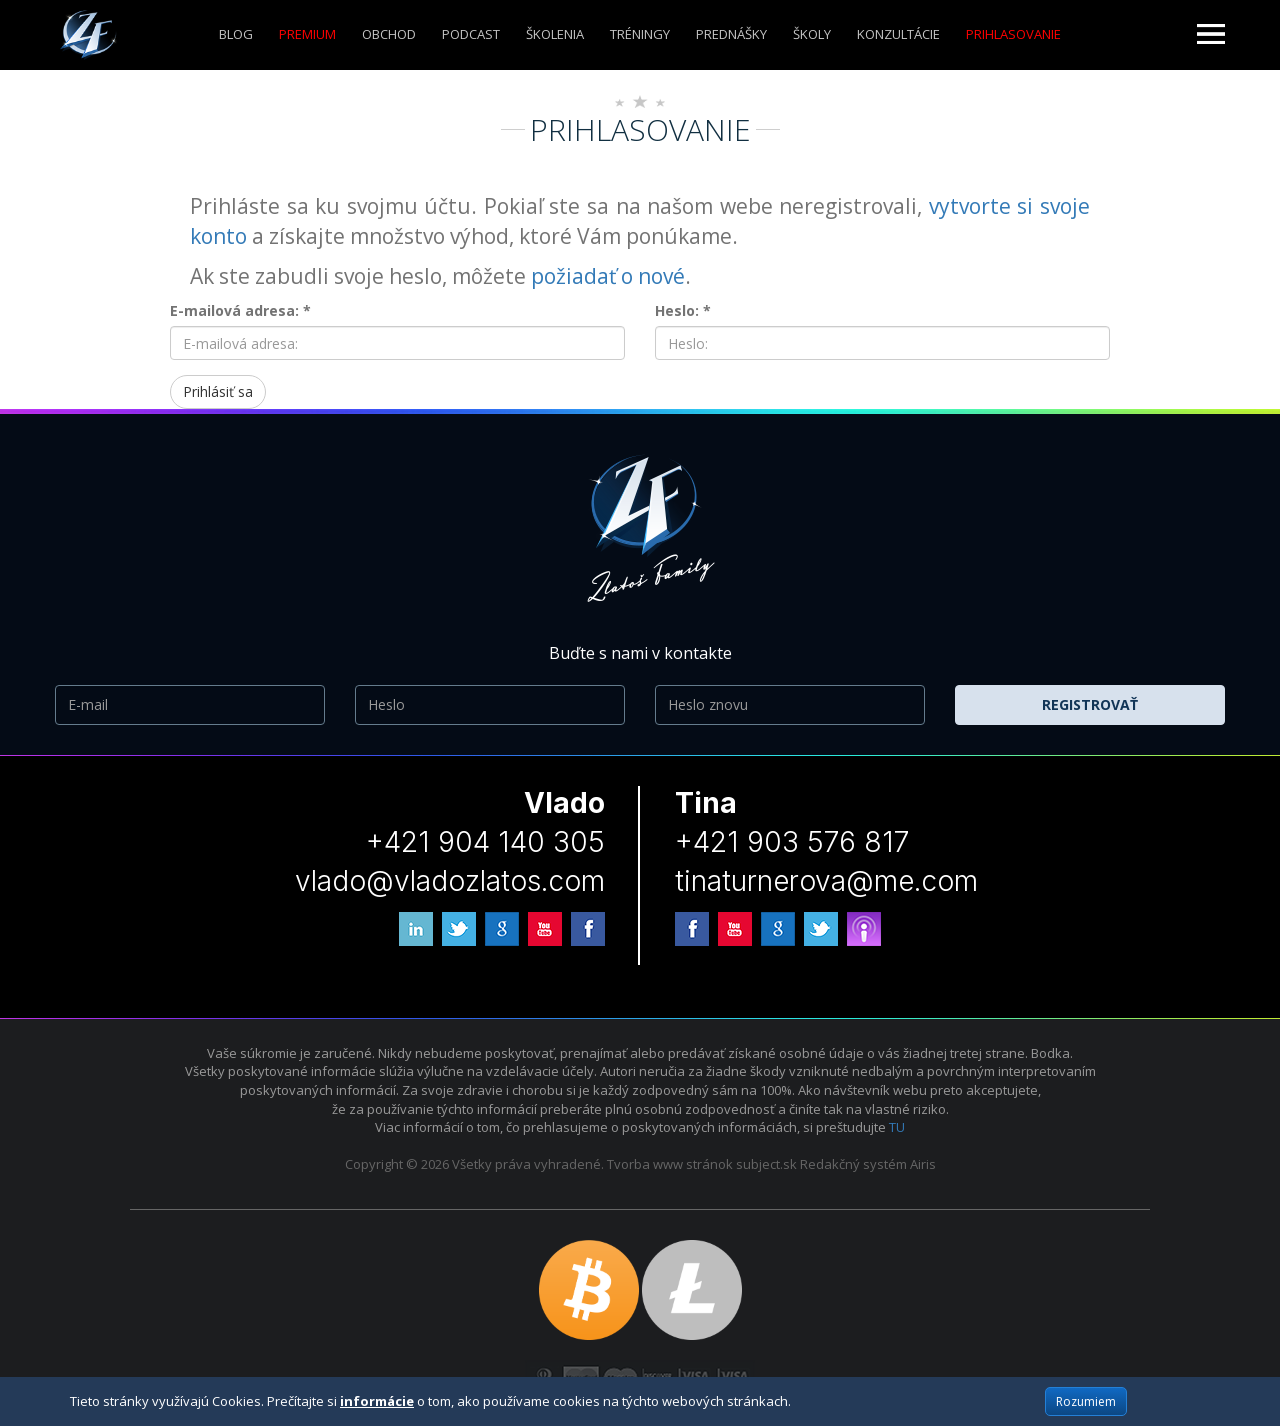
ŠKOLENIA (555, 34)
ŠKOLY (812, 34)
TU (897, 1127)
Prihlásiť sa (218, 391)
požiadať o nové (608, 276)
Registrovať (1090, 704)
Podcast (471, 34)
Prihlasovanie (1013, 34)
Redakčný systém (853, 1164)
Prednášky (731, 34)
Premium (307, 34)
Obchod (389, 34)
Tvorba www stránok (670, 1164)
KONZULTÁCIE (898, 34)
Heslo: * (683, 310)
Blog (236, 34)
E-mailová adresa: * (240, 310)
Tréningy (640, 34)
